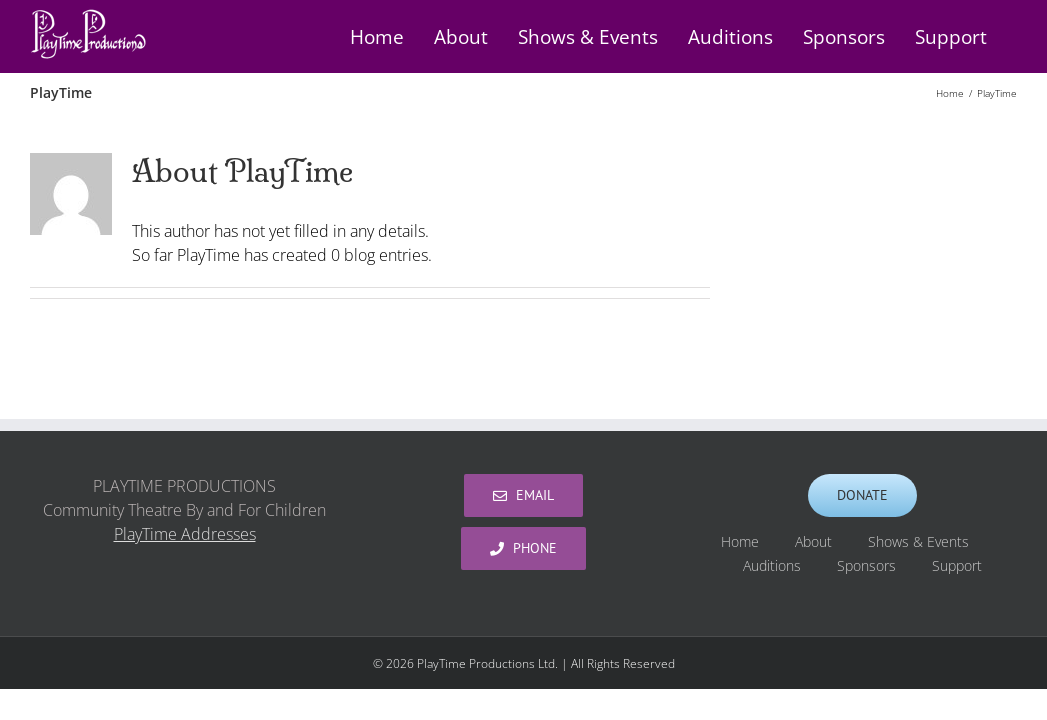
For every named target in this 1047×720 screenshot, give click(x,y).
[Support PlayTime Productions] (862, 495)
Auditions (772, 565)
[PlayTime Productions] (524, 495)
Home (740, 541)
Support (957, 565)
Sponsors (866, 565)
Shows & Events (918, 541)
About (813, 541)
